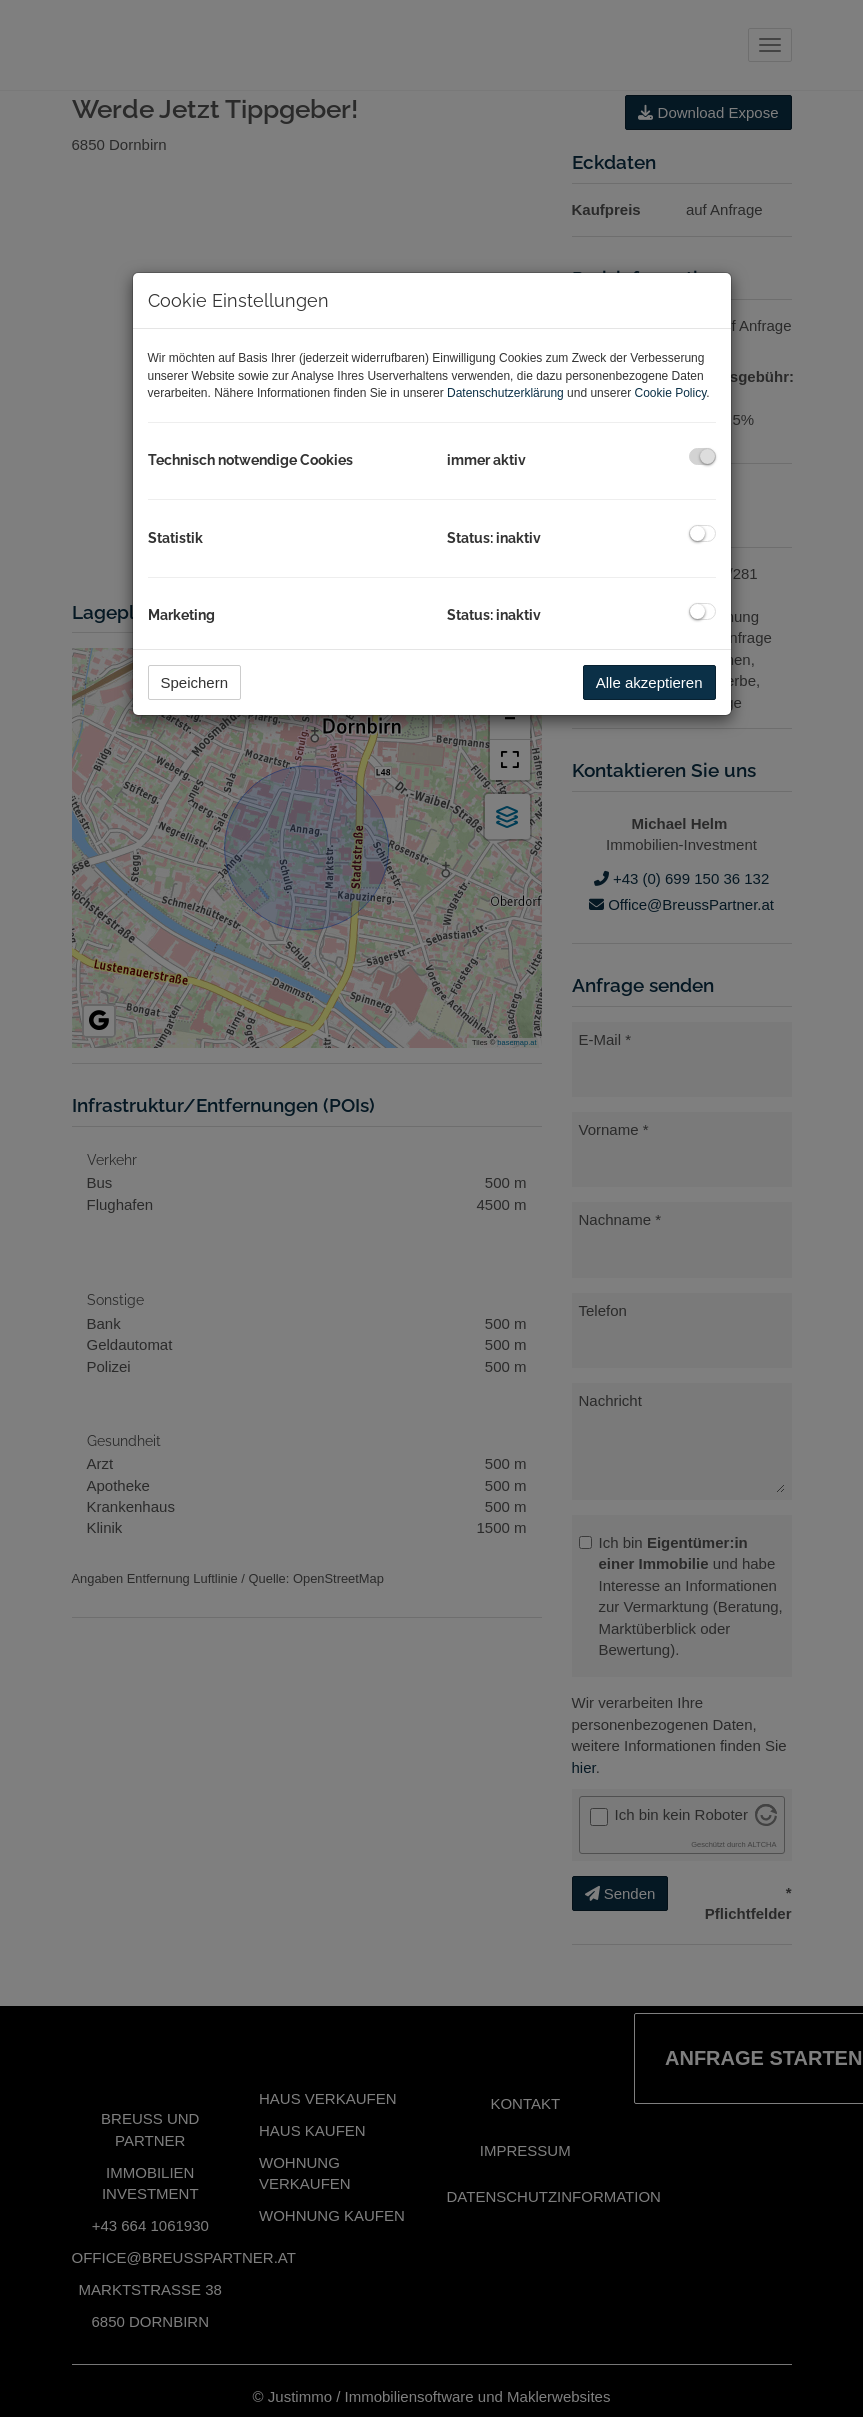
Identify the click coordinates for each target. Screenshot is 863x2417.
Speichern (195, 682)
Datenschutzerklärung (505, 393)
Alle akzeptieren (649, 682)
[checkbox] (702, 456)
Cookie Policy (670, 393)
